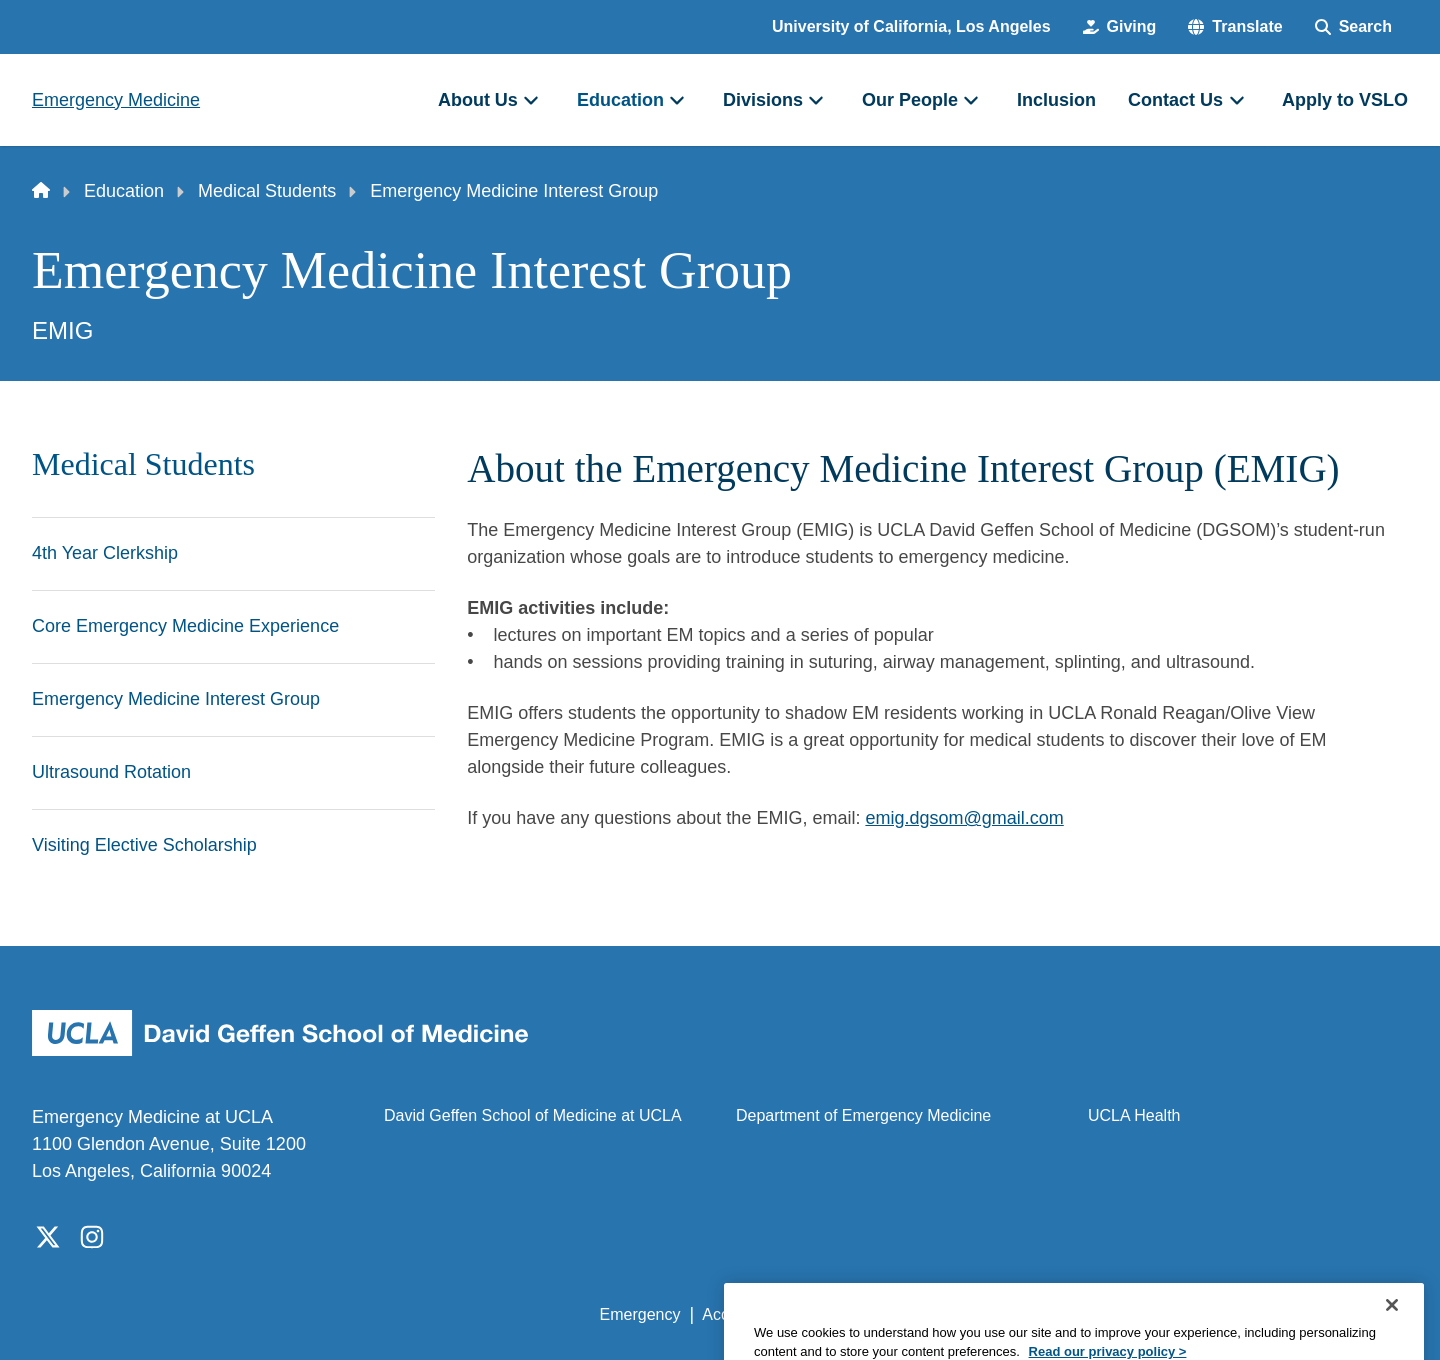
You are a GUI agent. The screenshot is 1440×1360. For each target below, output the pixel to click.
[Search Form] (1353, 27)
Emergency (640, 1314)
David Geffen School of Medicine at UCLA (533, 1115)
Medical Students (267, 191)
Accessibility (745, 1314)
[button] (1235, 27)
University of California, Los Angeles (911, 26)
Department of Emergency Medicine (863, 1115)
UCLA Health (1134, 1115)
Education (124, 191)
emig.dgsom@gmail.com (964, 818)
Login (1218, 1314)
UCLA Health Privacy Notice (1078, 1314)
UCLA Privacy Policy (884, 1314)
